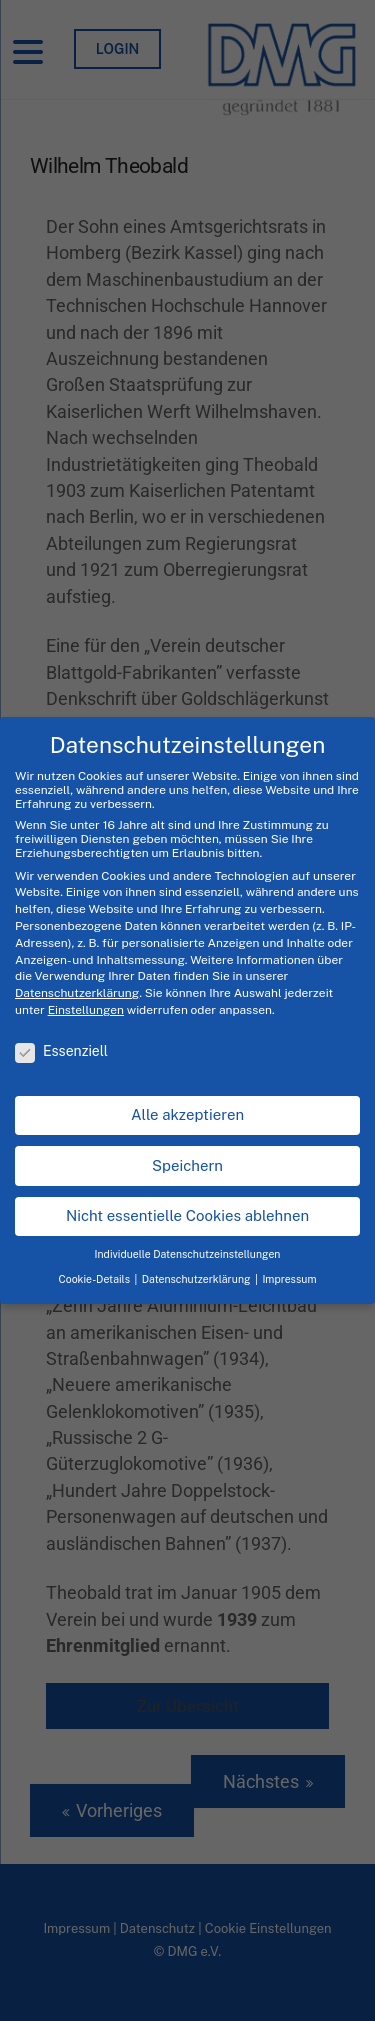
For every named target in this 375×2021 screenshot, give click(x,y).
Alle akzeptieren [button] (187, 1114)
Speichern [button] (187, 1165)
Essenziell (61, 1051)
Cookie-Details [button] (96, 1279)
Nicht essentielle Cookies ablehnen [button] (187, 1215)
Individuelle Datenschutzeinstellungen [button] (188, 1254)
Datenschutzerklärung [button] (197, 1279)
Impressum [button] (289, 1279)
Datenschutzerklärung (77, 993)
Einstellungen (86, 1010)
